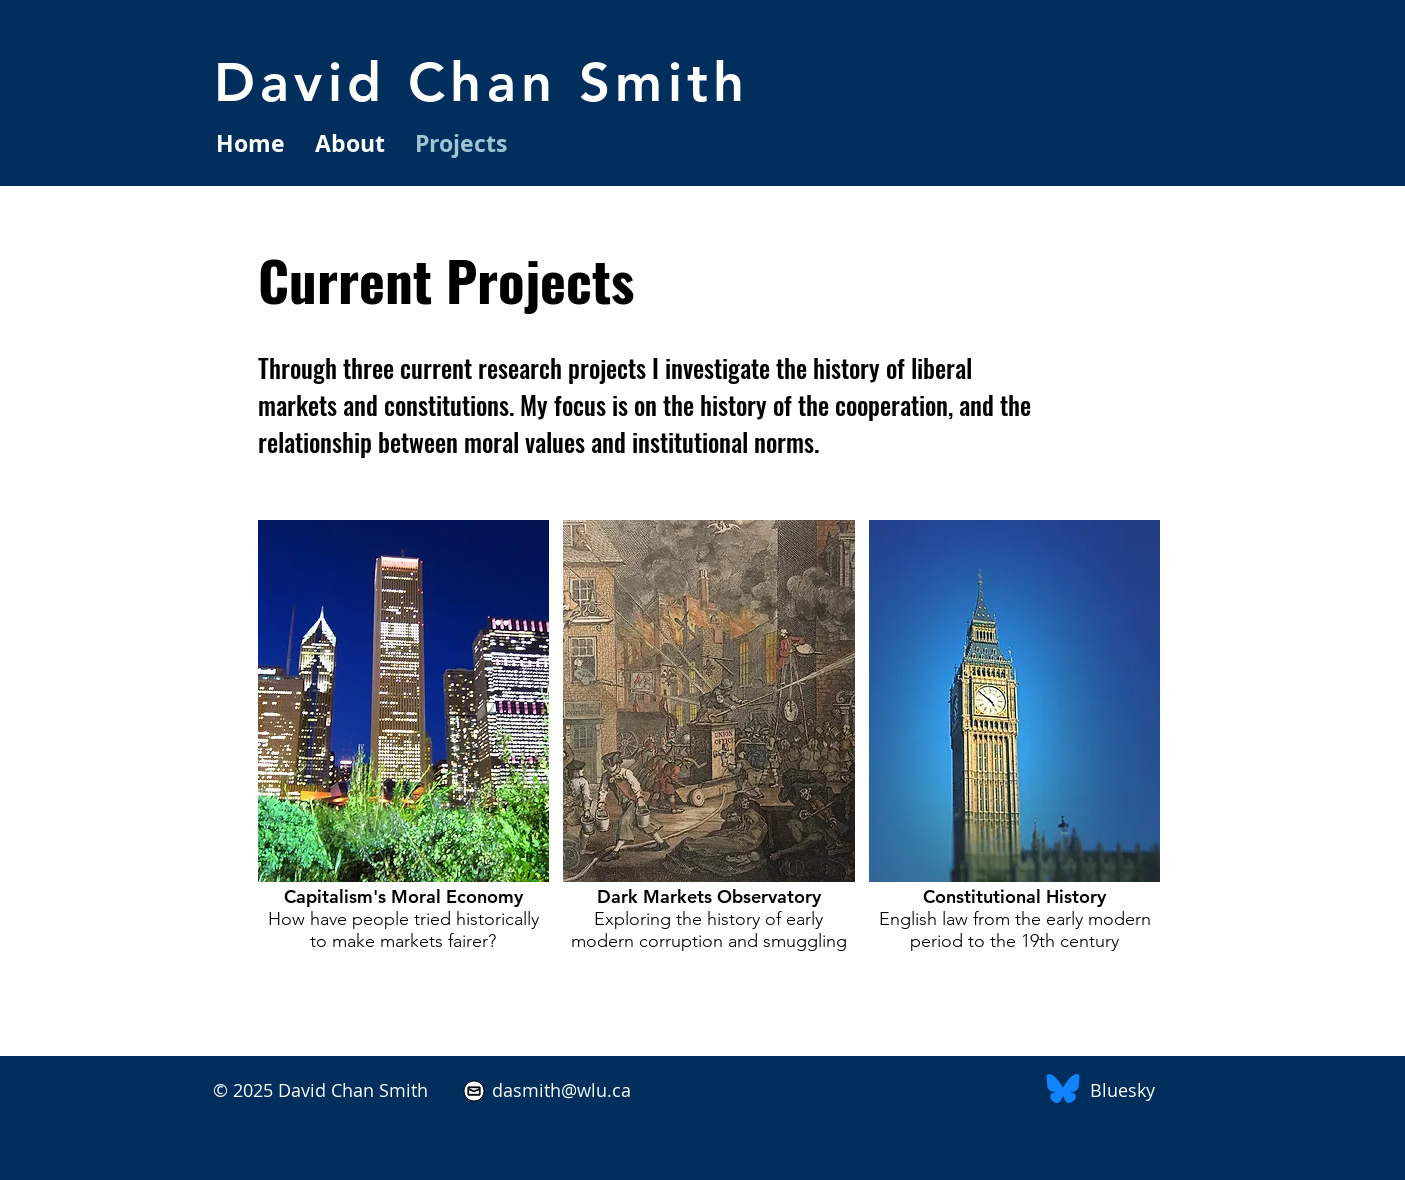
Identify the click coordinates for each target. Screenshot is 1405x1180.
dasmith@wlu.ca (559, 1090)
